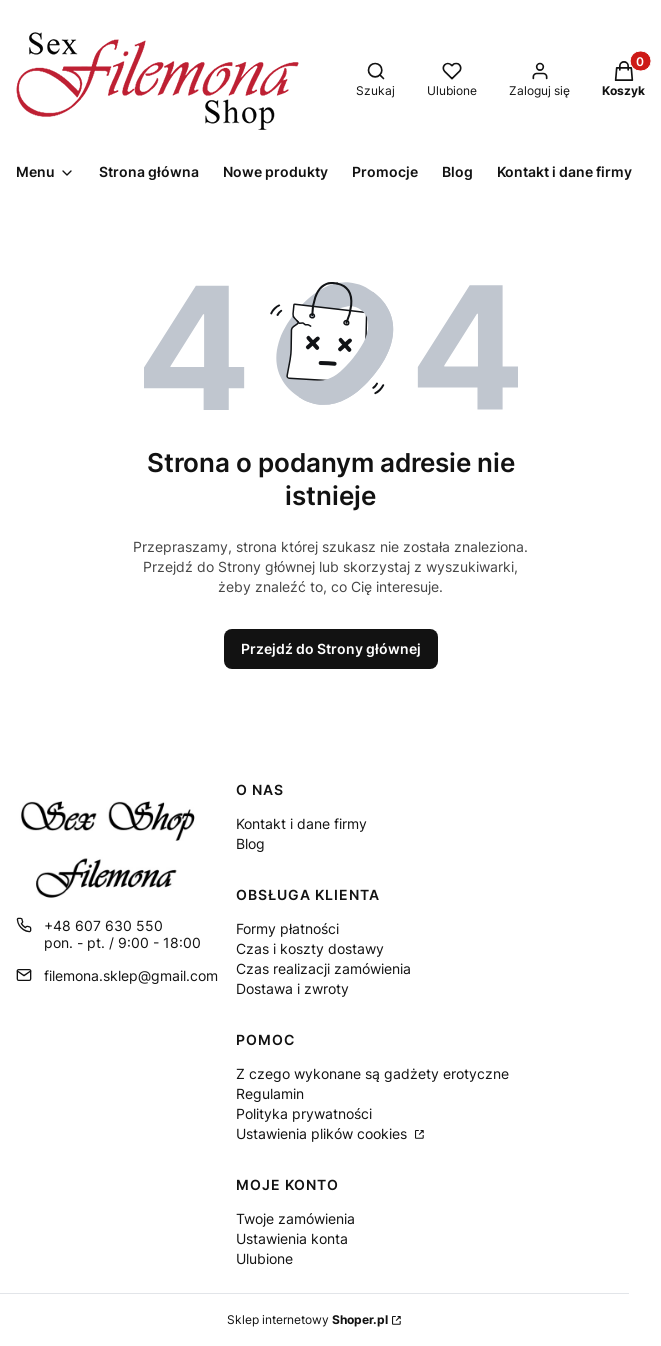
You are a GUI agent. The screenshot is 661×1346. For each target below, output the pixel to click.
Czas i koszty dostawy (310, 948)
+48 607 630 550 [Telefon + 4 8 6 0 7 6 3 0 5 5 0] (103, 925)
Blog (250, 843)
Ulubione (264, 1258)
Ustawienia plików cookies (323, 1133)
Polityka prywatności (304, 1113)
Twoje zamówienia (295, 1218)
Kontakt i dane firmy (301, 823)
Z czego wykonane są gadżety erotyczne (372, 1073)
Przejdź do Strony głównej (331, 648)
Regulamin (270, 1093)
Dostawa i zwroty (292, 988)
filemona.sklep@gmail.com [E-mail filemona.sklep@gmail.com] (131, 975)
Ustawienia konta (292, 1238)
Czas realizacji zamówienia (323, 968)
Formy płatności (287, 928)
